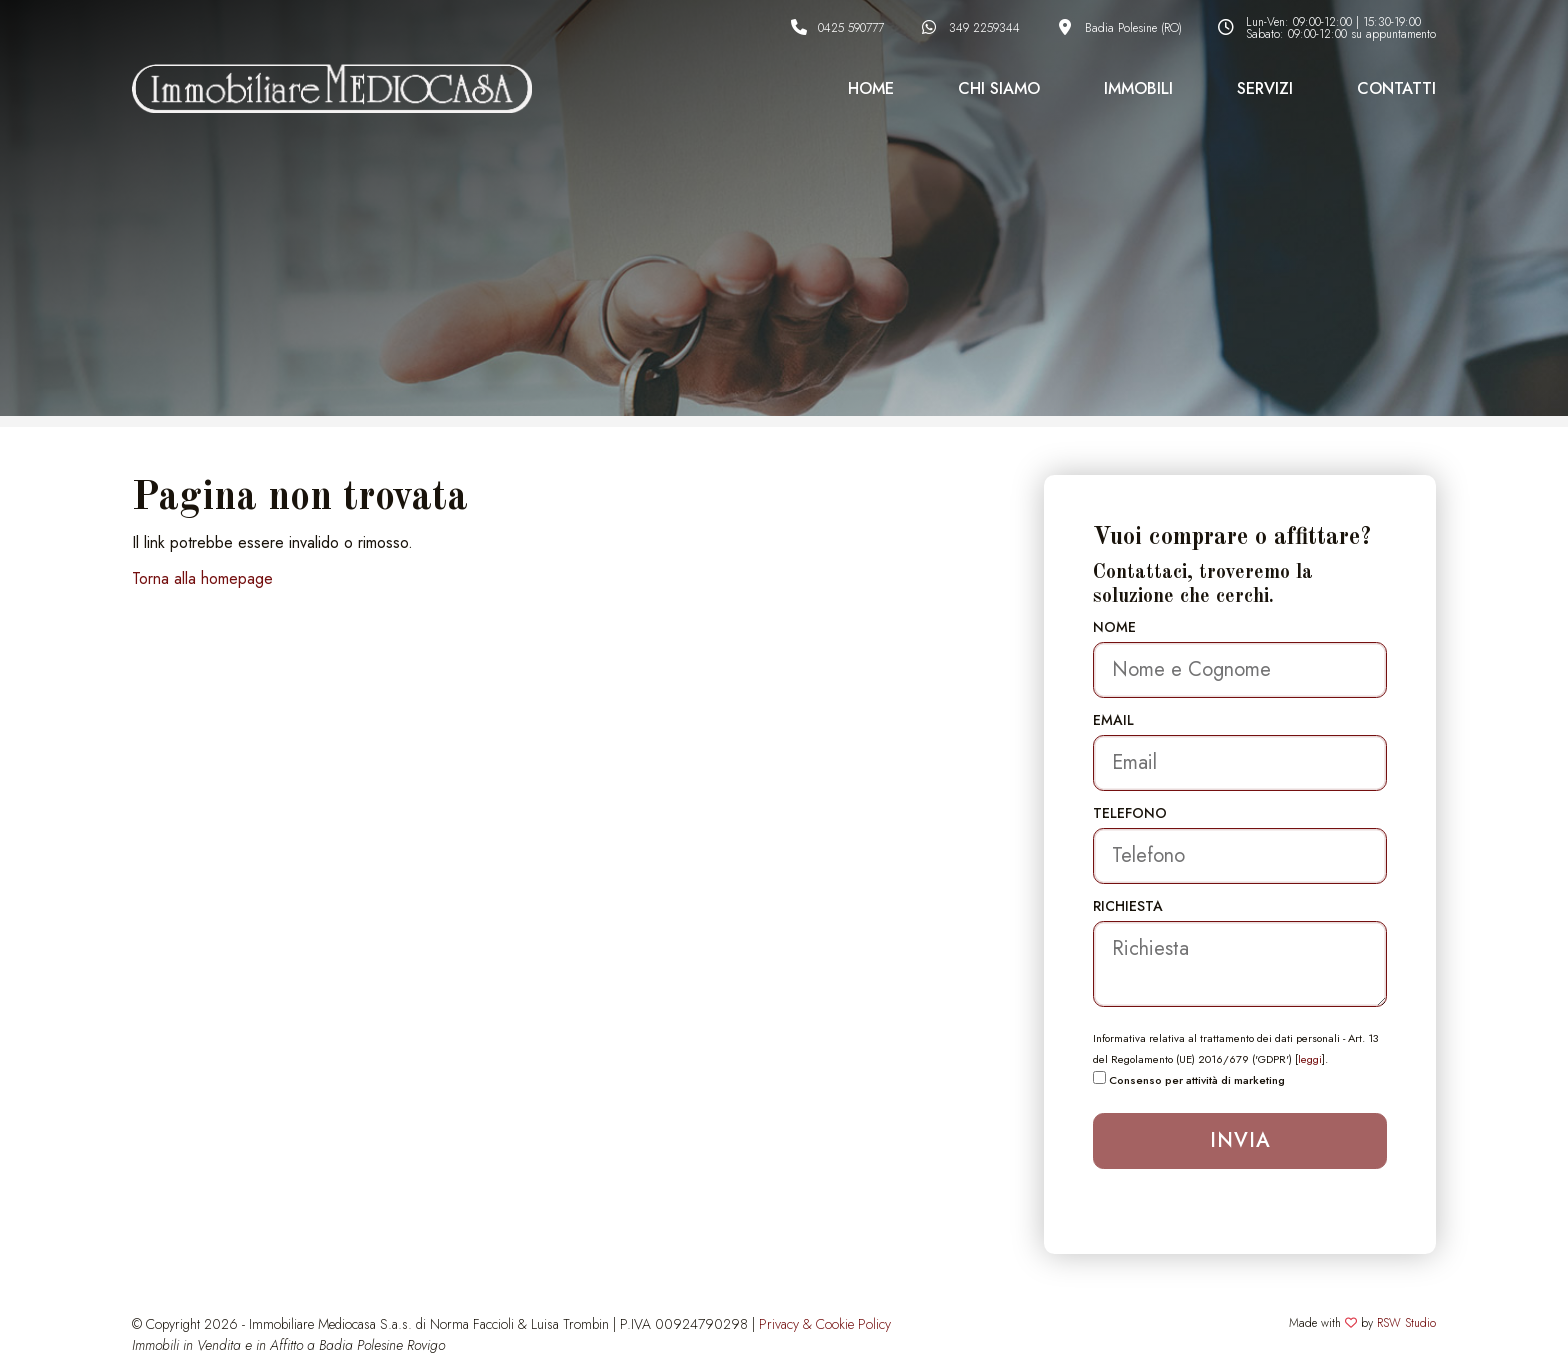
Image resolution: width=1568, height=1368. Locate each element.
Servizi (1265, 88)
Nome (1114, 627)
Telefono (1130, 813)
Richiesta (1128, 906)
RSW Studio (1406, 1323)
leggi (1310, 1059)
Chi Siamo (999, 88)
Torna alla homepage (202, 578)
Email (1113, 720)
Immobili (1138, 88)
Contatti (1396, 88)
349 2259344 (984, 28)
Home (871, 88)
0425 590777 (851, 28)
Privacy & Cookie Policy (825, 1324)
